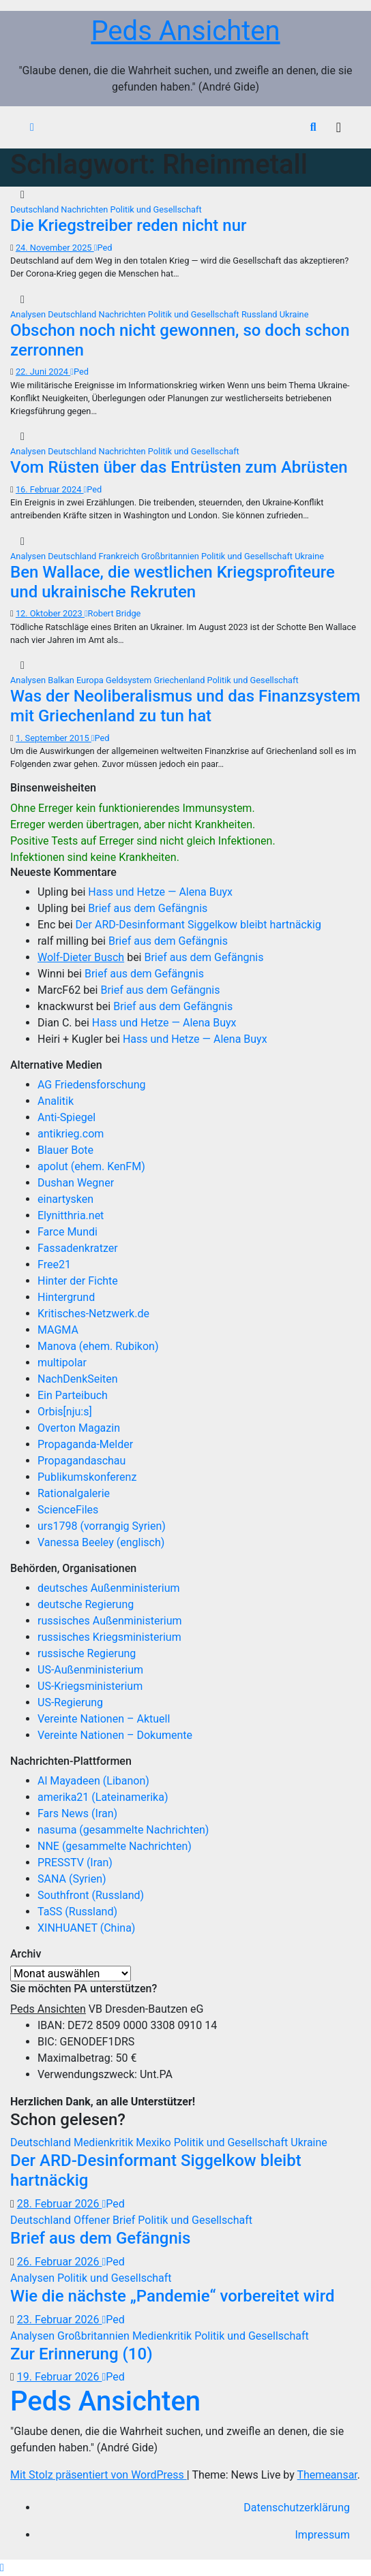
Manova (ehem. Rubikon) (98, 1346)
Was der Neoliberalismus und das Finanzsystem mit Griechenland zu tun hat (185, 706)
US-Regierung (70, 1702)
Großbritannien (171, 556)
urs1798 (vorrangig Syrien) (102, 1526)
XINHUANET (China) (86, 1927)
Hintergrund (66, 1297)
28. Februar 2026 (59, 2203)
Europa (91, 680)
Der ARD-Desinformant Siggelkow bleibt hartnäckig (198, 924)
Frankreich (120, 556)
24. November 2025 (55, 247)
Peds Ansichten (185, 31)
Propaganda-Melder (85, 1444)
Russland (260, 314)
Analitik (56, 1101)
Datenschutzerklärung (296, 2507)
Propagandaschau (81, 1460)
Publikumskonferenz (87, 1477)
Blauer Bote (65, 1150)
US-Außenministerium (90, 1669)
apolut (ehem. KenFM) (91, 1166)
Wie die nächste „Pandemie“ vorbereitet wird (172, 2296)
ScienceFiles (68, 1509)
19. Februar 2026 (59, 2376)
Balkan (62, 680)
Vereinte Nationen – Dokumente (115, 1735)
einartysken (65, 1199)
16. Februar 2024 (50, 489)
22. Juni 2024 (43, 371)
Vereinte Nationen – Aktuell (104, 1718)
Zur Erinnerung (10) (81, 2353)
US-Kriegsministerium (90, 1686)
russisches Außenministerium (110, 1620)
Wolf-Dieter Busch (81, 957)
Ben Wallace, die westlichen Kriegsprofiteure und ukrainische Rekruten (172, 582)
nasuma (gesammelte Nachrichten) (123, 1829)
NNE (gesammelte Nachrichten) (115, 1846)
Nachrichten (85, 209)
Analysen (29, 314)
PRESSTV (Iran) (75, 1862)
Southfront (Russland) (91, 1895)
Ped (103, 247)
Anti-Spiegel (66, 1117)
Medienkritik (105, 2142)
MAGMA (58, 1329)
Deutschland (35, 209)
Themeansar (327, 2474)
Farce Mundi (68, 1231)
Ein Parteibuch (73, 1395)
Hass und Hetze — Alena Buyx (160, 891)
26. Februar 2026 (59, 2261)
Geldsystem (129, 680)
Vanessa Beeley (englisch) (101, 1542)
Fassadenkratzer (78, 1248)
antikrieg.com (71, 1133)
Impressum (323, 2534)
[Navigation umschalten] (338, 127)
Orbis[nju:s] (65, 1411)
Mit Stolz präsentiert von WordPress (98, 2474)
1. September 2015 (53, 738)
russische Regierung (87, 1653)
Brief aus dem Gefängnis (147, 908)
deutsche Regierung (86, 1604)
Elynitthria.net (71, 1215)
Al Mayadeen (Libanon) (93, 1780)
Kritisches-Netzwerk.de (93, 1313)
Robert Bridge (112, 613)
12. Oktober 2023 (50, 613)
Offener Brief (106, 2220)
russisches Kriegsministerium (109, 1637)
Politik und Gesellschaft (156, 209)
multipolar (62, 1362)
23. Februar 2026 (59, 2319)
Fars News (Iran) (77, 1813)
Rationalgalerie (74, 1493)
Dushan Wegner (76, 1182)
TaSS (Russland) (77, 1911)
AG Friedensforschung (91, 1084)
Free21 (54, 1264)
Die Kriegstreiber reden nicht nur (128, 225)
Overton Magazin (79, 1427)
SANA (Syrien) (72, 1878)
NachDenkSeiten (78, 1378)
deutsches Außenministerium (109, 1588)
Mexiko (154, 2142)
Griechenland (180, 680)
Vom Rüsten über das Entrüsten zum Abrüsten (179, 467)
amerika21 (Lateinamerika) (103, 1797)
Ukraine (294, 314)
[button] (313, 127)
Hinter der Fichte (78, 1280)
